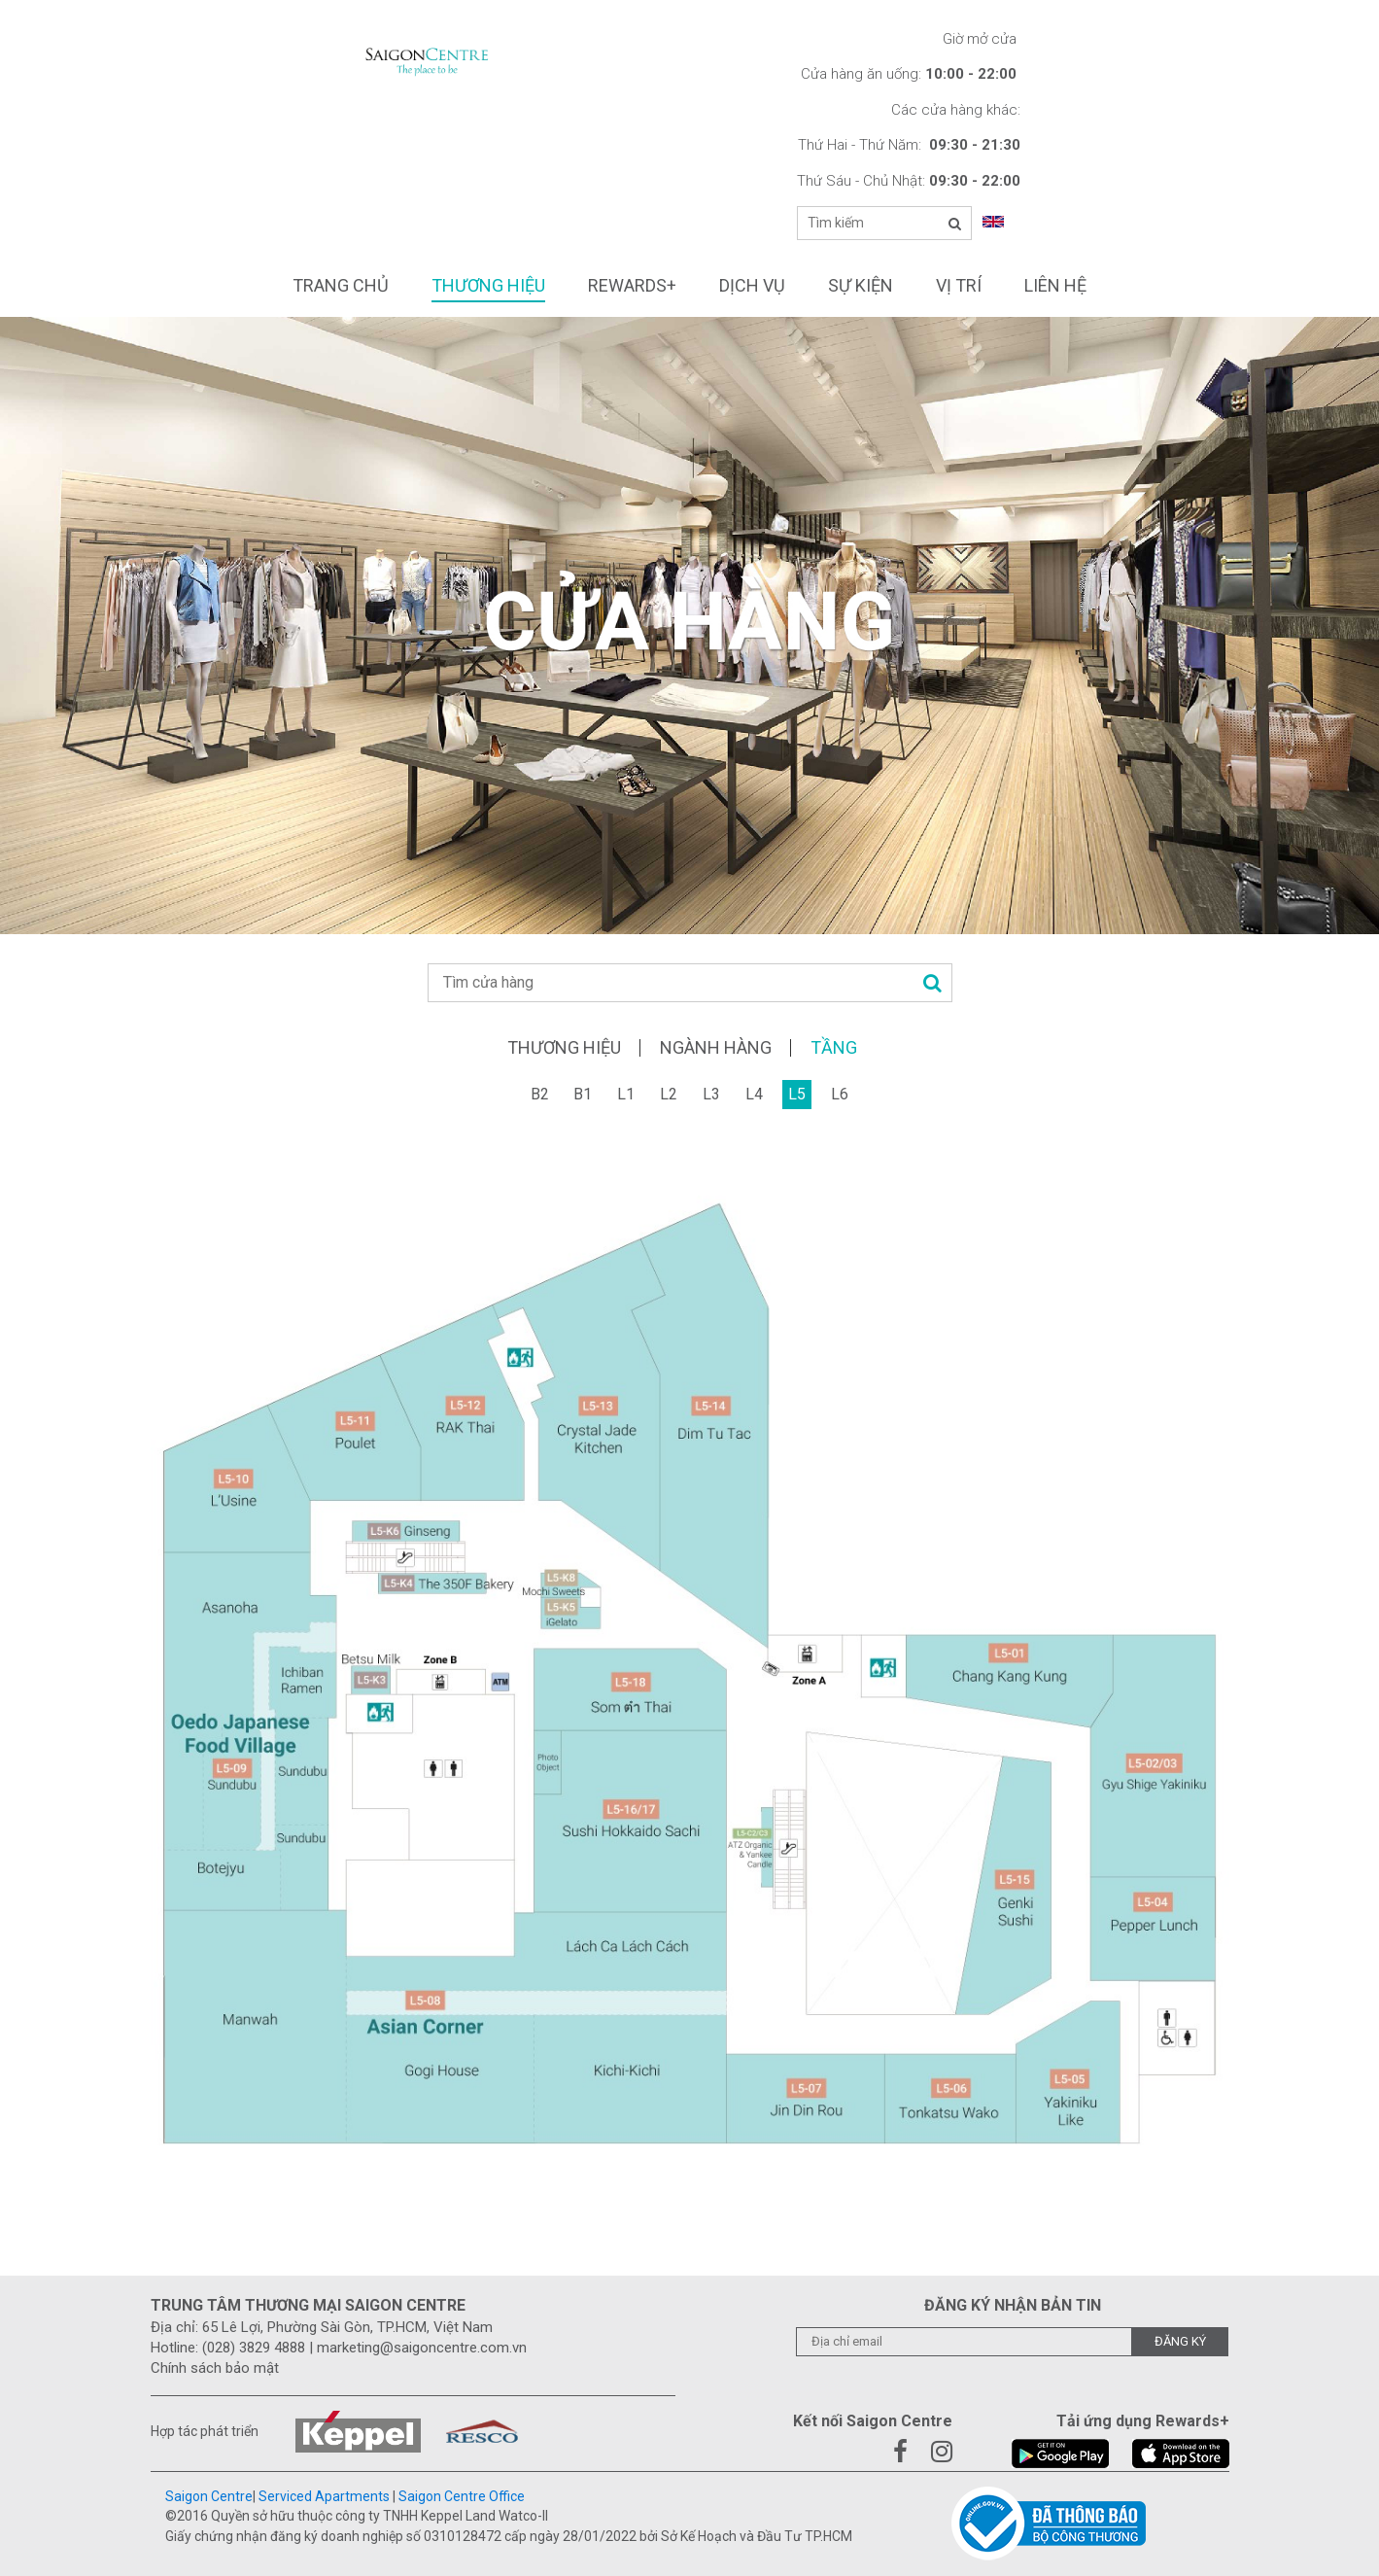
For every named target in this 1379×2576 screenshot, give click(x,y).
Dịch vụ (752, 285)
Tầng (833, 1048)
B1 (582, 1094)
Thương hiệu (488, 285)
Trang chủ (341, 285)
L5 (797, 1094)
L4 (754, 1094)
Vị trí (959, 285)
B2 (540, 1094)
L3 (711, 1094)
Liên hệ (1055, 285)
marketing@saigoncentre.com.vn (422, 2347)
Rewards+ (632, 285)
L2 (668, 1094)
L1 (626, 1094)
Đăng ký (1180, 2341)
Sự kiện (860, 285)
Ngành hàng (716, 1048)
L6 (839, 1094)
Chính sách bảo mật (215, 2368)
